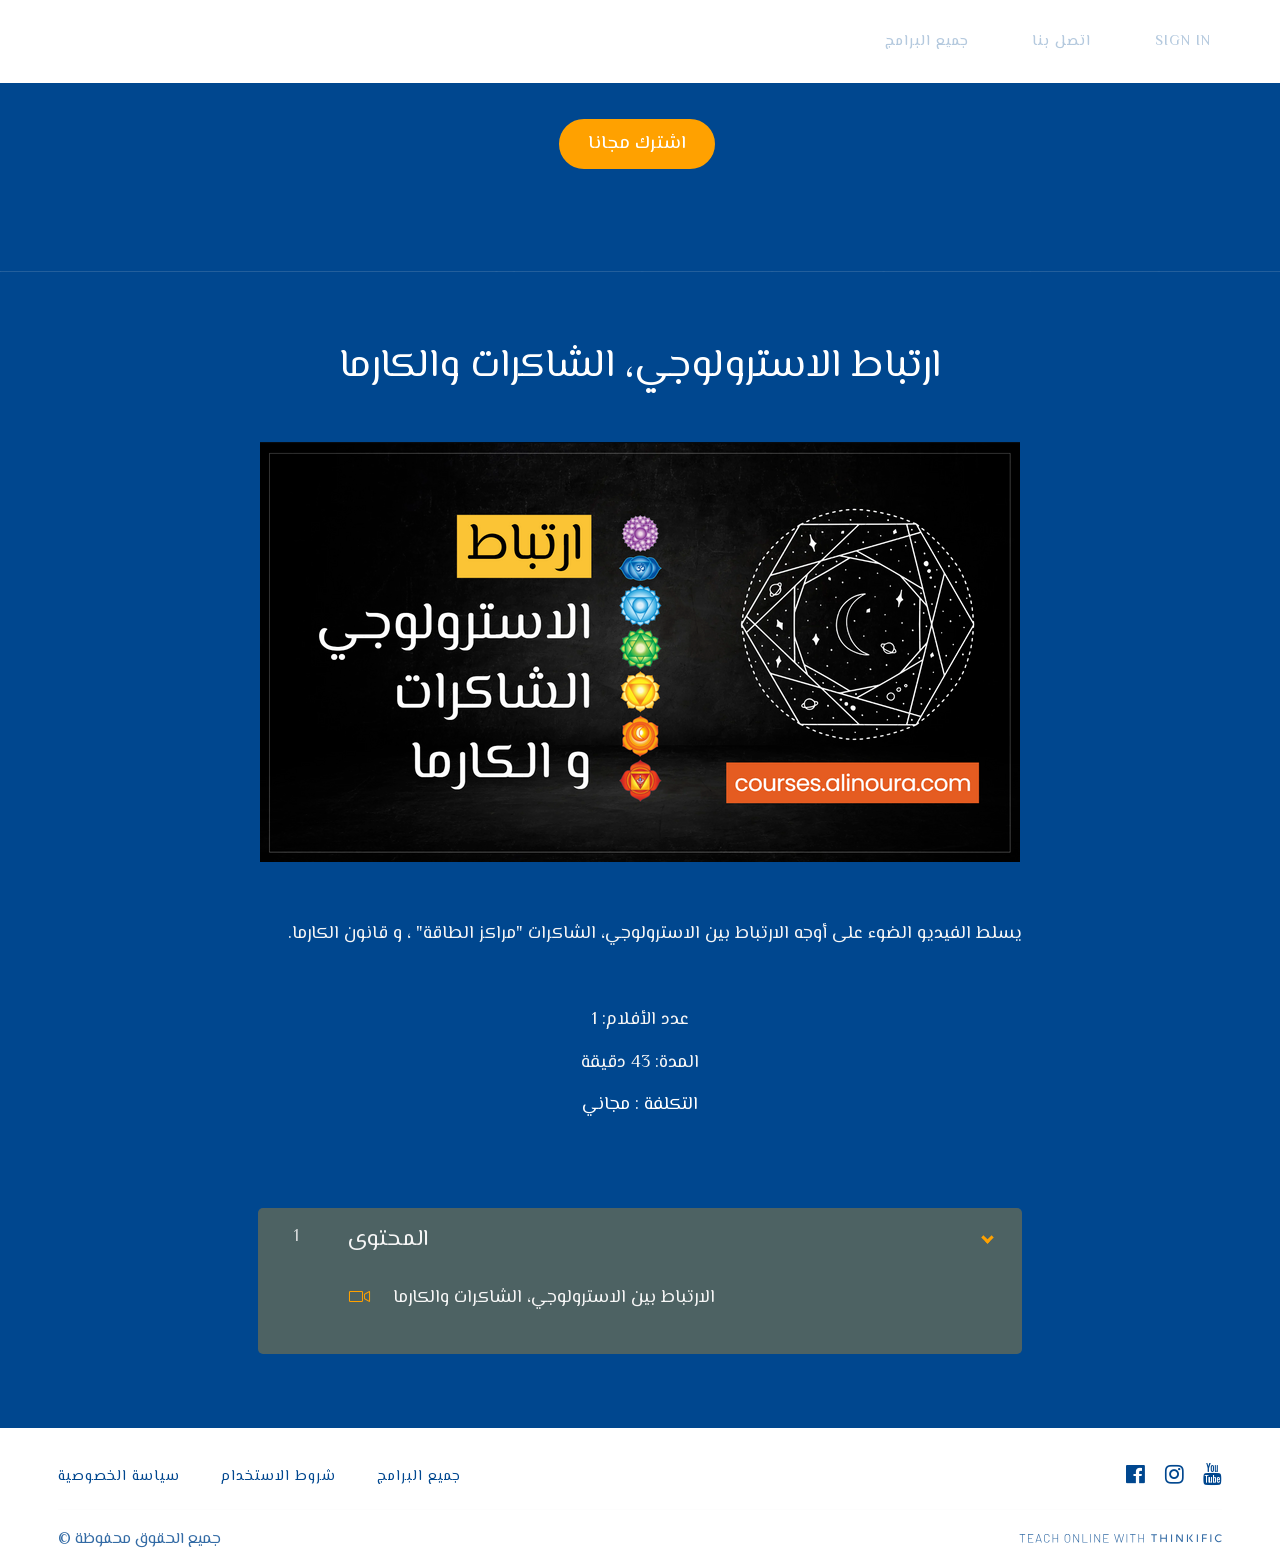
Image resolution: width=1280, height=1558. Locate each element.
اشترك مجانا (631, 144)
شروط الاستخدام (278, 1464)
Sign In (1194, 41)
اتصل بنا (1095, 41)
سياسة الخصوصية (119, 1464)
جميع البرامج (983, 41)
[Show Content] (986, 1222)
